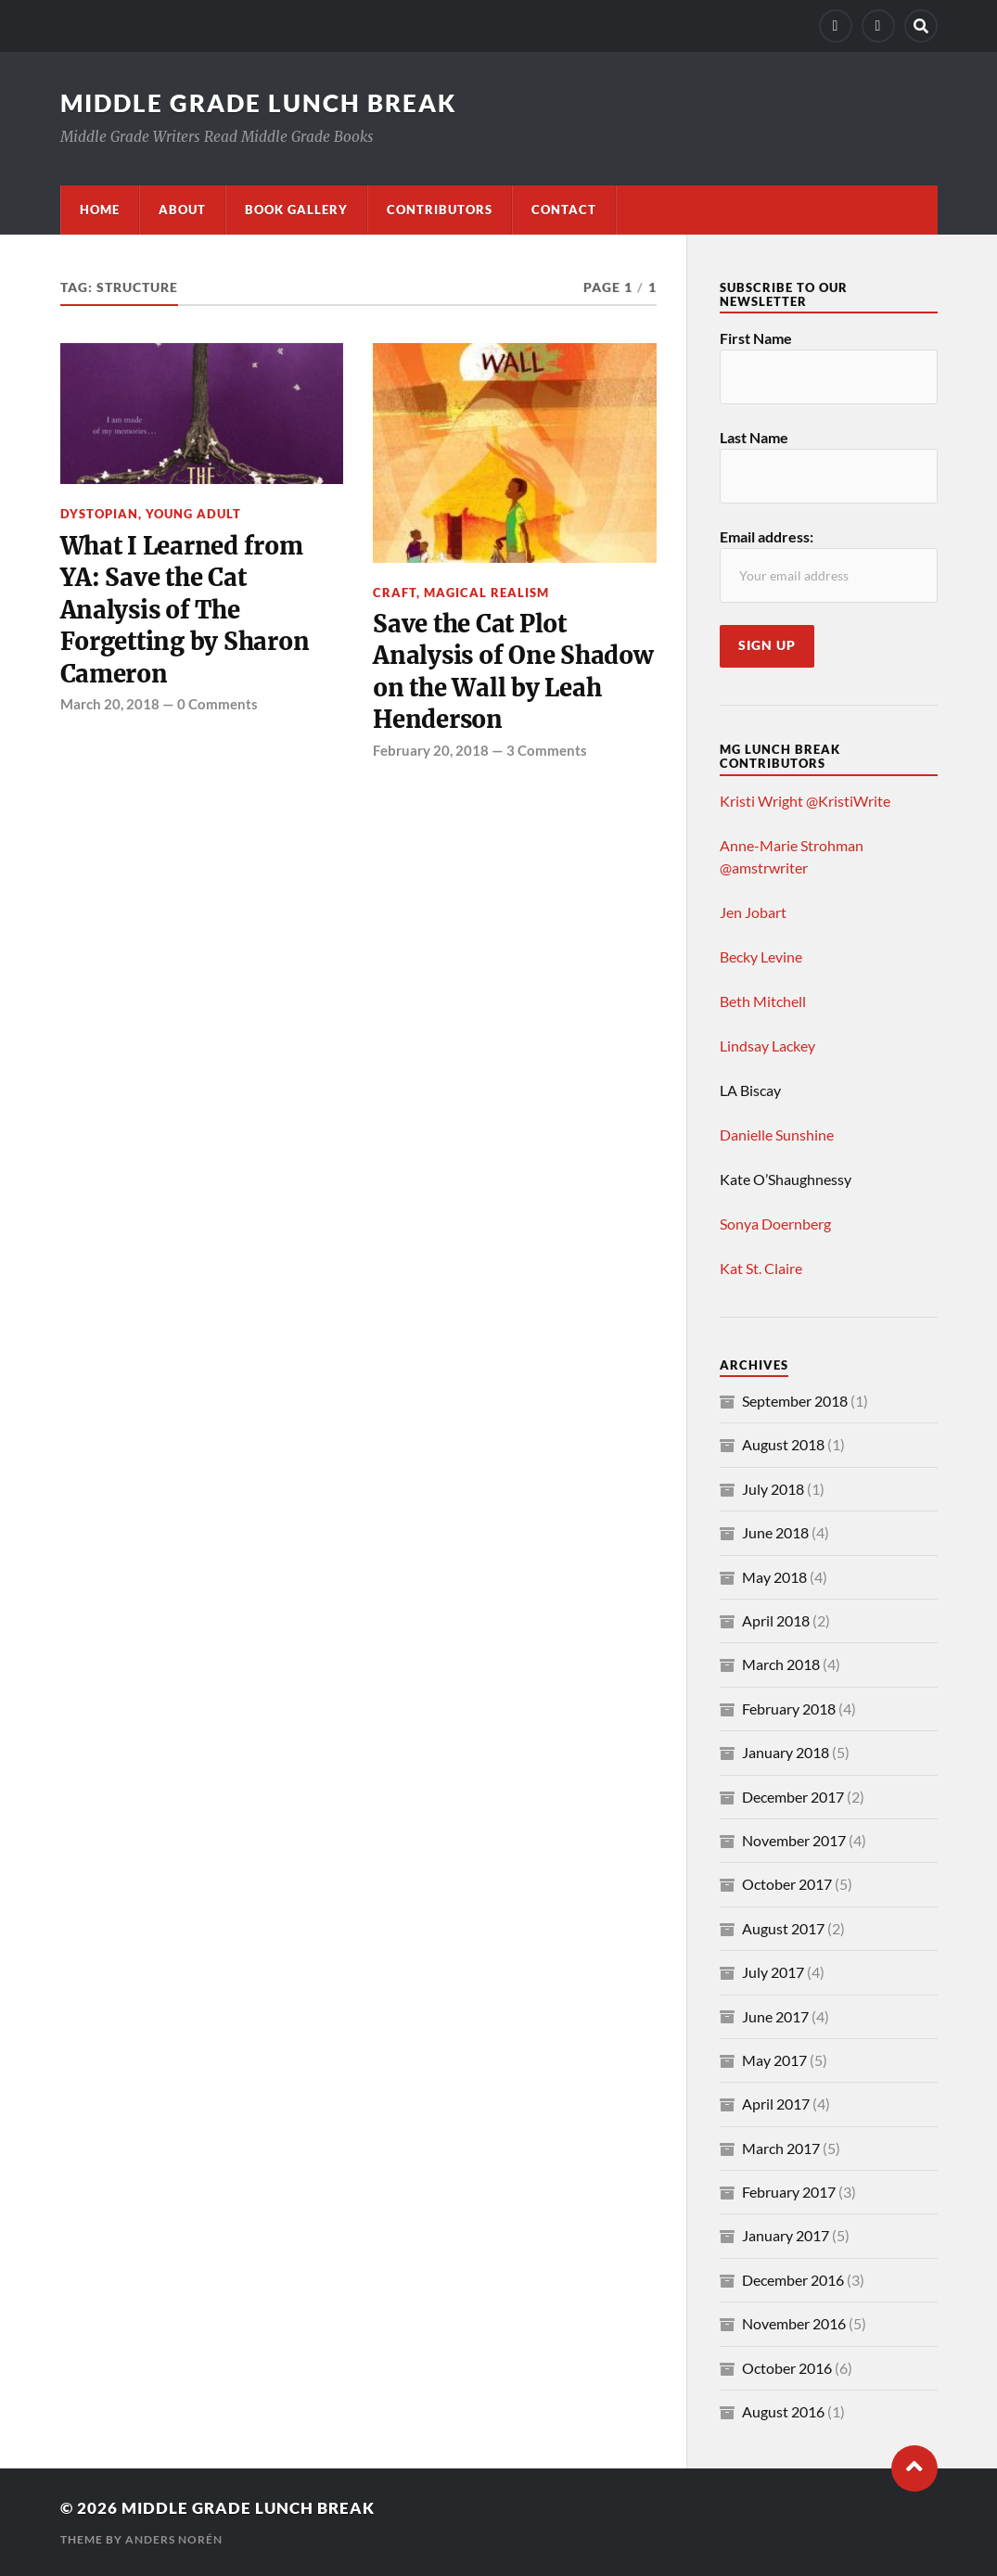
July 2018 (773, 1489)
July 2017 (773, 1972)
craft (394, 592)
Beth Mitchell (763, 1001)
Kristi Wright (761, 801)
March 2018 (781, 1664)
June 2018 (775, 1532)
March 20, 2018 (110, 703)
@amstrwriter (764, 867)
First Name (756, 338)
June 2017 (775, 2016)
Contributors (439, 209)
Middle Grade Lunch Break (258, 103)
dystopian (99, 513)
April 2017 (776, 2103)
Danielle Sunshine (777, 1134)
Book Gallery (296, 209)
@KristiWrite (848, 801)
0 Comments (217, 703)
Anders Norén (174, 2539)
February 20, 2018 (431, 750)
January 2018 (785, 1752)
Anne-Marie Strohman (791, 845)
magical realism (486, 592)
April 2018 (776, 1620)
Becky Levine (761, 956)
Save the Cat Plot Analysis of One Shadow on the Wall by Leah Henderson (512, 671)
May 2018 (774, 1577)
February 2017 (789, 2191)
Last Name (754, 437)
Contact (563, 209)
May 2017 (774, 2060)
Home (100, 209)
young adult (193, 513)
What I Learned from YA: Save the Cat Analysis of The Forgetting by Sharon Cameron (185, 610)
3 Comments (546, 750)
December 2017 (793, 1796)
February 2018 (789, 1708)
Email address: (766, 536)
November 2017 (794, 1840)
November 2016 (794, 2323)
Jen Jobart (753, 912)
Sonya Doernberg (775, 1223)
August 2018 (783, 1444)
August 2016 (783, 2411)
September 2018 (795, 1400)
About (182, 209)
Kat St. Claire (761, 1268)
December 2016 (793, 2280)
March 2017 (781, 2148)
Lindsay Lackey (767, 1045)
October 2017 (787, 1884)
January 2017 (785, 2235)
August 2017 (783, 1928)
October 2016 (787, 2368)
